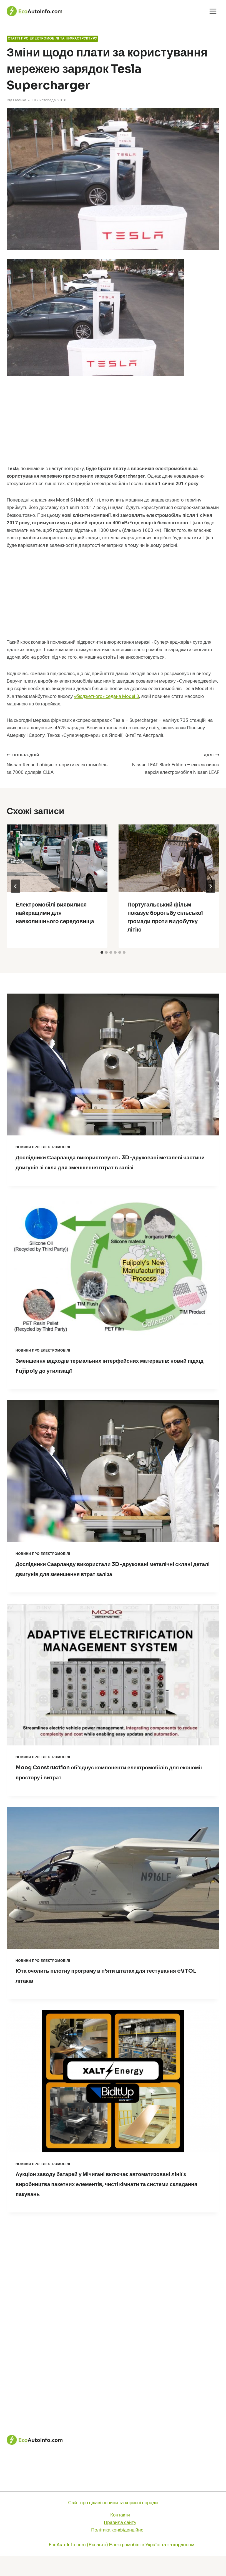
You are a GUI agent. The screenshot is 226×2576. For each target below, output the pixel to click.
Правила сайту (120, 2542)
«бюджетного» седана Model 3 (106, 696)
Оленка (19, 100)
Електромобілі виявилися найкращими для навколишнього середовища (55, 913)
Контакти (120, 2534)
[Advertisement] (113, 424)
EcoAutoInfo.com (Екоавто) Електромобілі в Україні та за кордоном (121, 2564)
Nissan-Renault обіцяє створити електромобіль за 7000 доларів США (57, 763)
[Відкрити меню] (212, 11)
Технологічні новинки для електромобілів (113, 2491)
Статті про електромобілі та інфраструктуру (52, 38)
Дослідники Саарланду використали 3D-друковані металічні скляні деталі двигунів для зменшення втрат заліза (105, 1584)
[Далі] (210, 886)
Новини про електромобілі (43, 1147)
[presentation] (57, 858)
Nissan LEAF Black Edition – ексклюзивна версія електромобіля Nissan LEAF (168, 763)
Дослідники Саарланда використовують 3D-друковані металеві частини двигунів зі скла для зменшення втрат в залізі (110, 1167)
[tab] (102, 952)
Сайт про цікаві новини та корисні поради (113, 2522)
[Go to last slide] (15, 886)
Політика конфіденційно (117, 2550)
